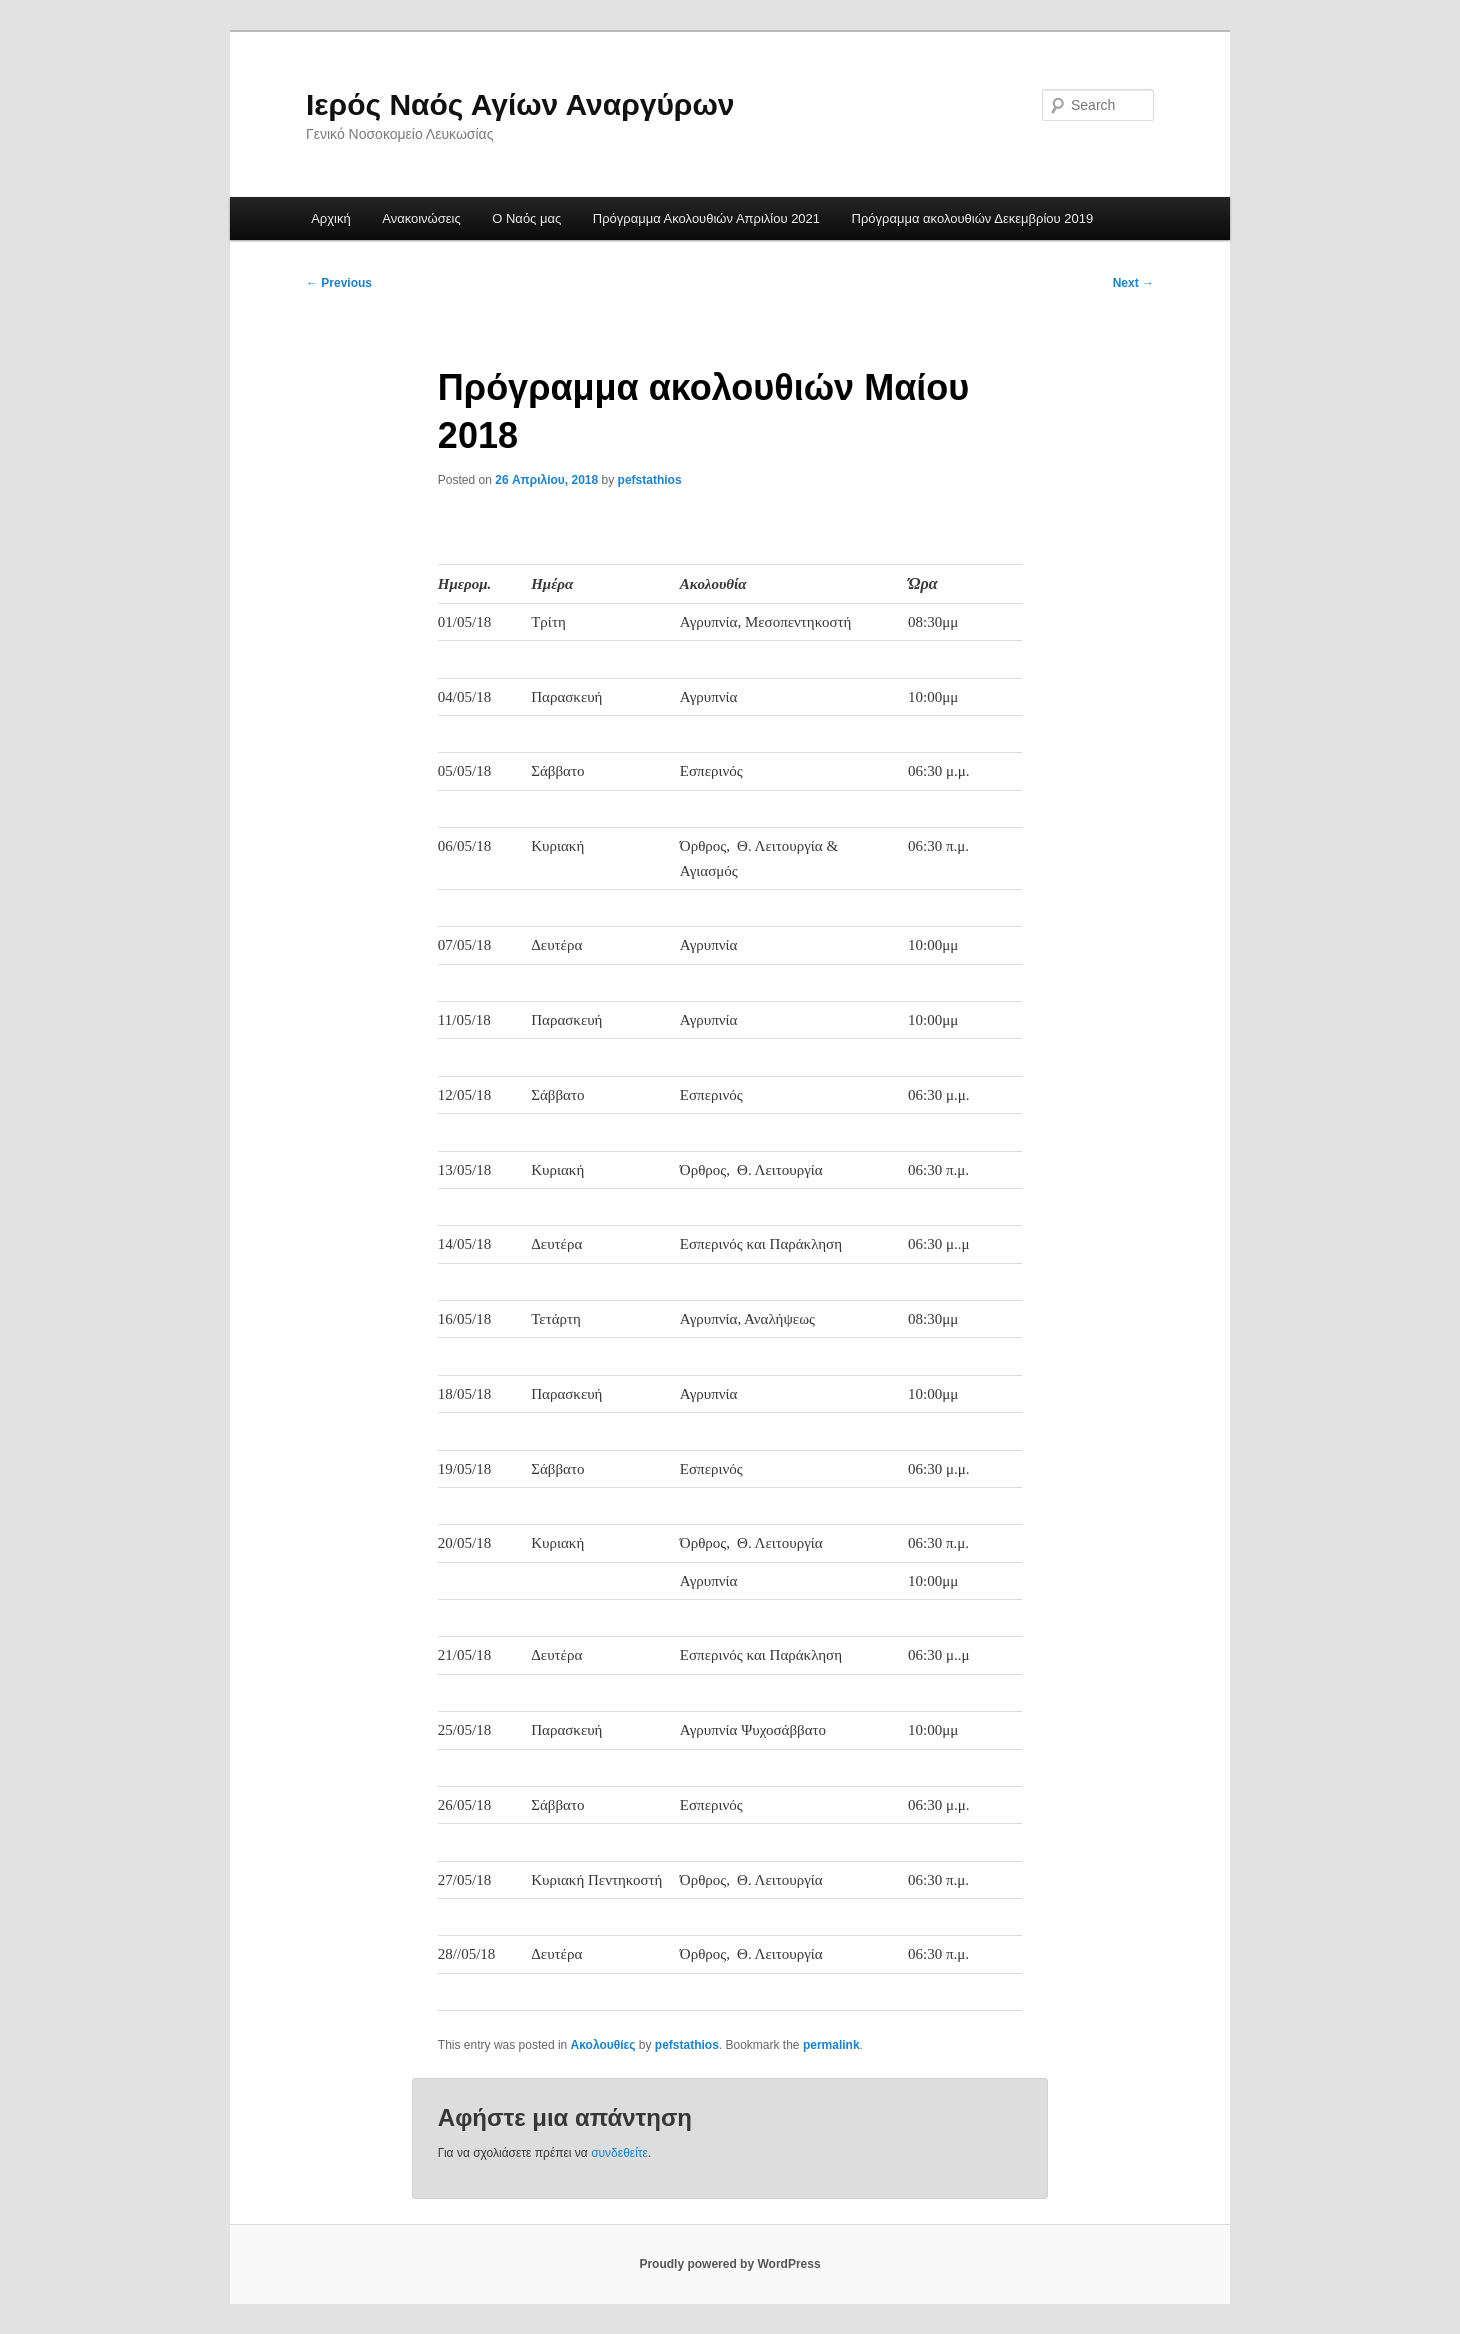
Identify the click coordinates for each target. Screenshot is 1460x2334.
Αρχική (331, 218)
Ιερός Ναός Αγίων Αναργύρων (520, 104)
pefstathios (650, 480)
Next (1133, 283)
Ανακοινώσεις (421, 218)
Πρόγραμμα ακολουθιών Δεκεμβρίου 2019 (973, 218)
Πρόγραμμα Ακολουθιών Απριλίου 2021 (706, 218)
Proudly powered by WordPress (729, 2264)
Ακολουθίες (603, 2045)
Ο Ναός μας (526, 218)
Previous (339, 283)
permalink (831, 2045)
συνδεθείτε (619, 2153)
